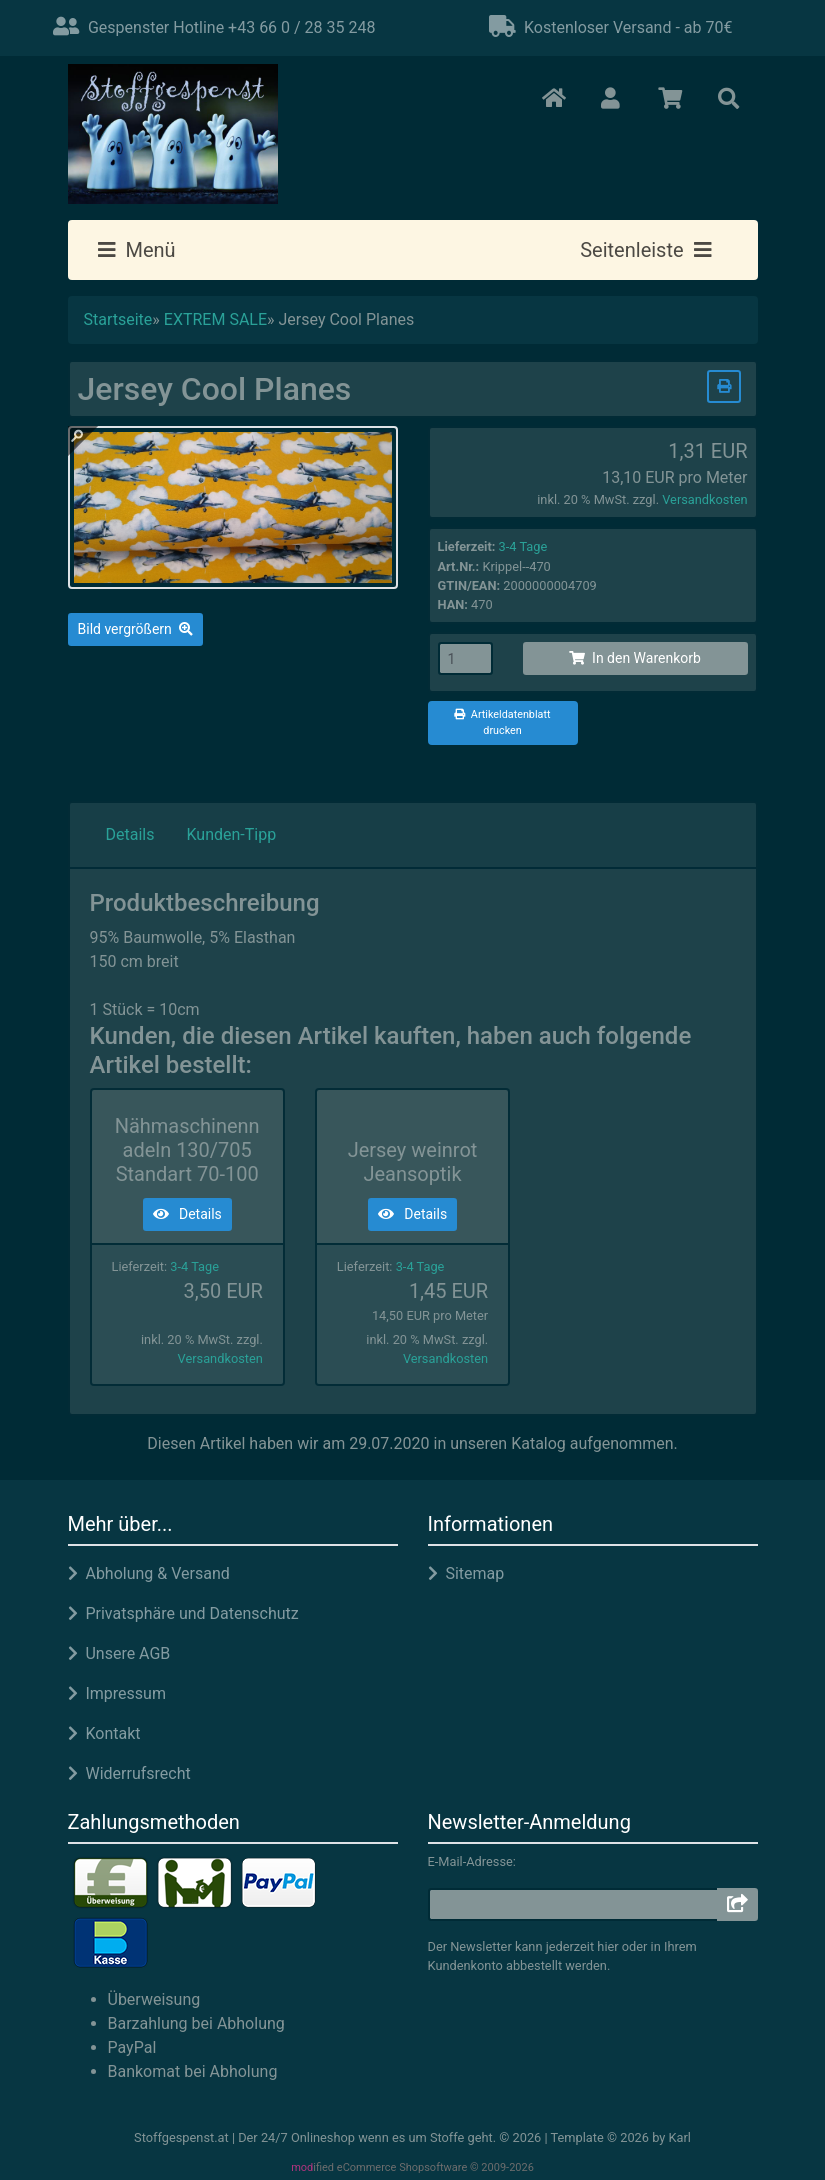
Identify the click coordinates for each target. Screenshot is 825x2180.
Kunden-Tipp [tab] (231, 834)
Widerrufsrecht (129, 1773)
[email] (573, 1904)
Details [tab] (130, 834)
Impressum (117, 1693)
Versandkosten (704, 499)
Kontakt (104, 1733)
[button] (611, 100)
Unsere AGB (119, 1653)
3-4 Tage (523, 546)
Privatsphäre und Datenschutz (183, 1613)
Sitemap (466, 1573)
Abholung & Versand (149, 1573)
